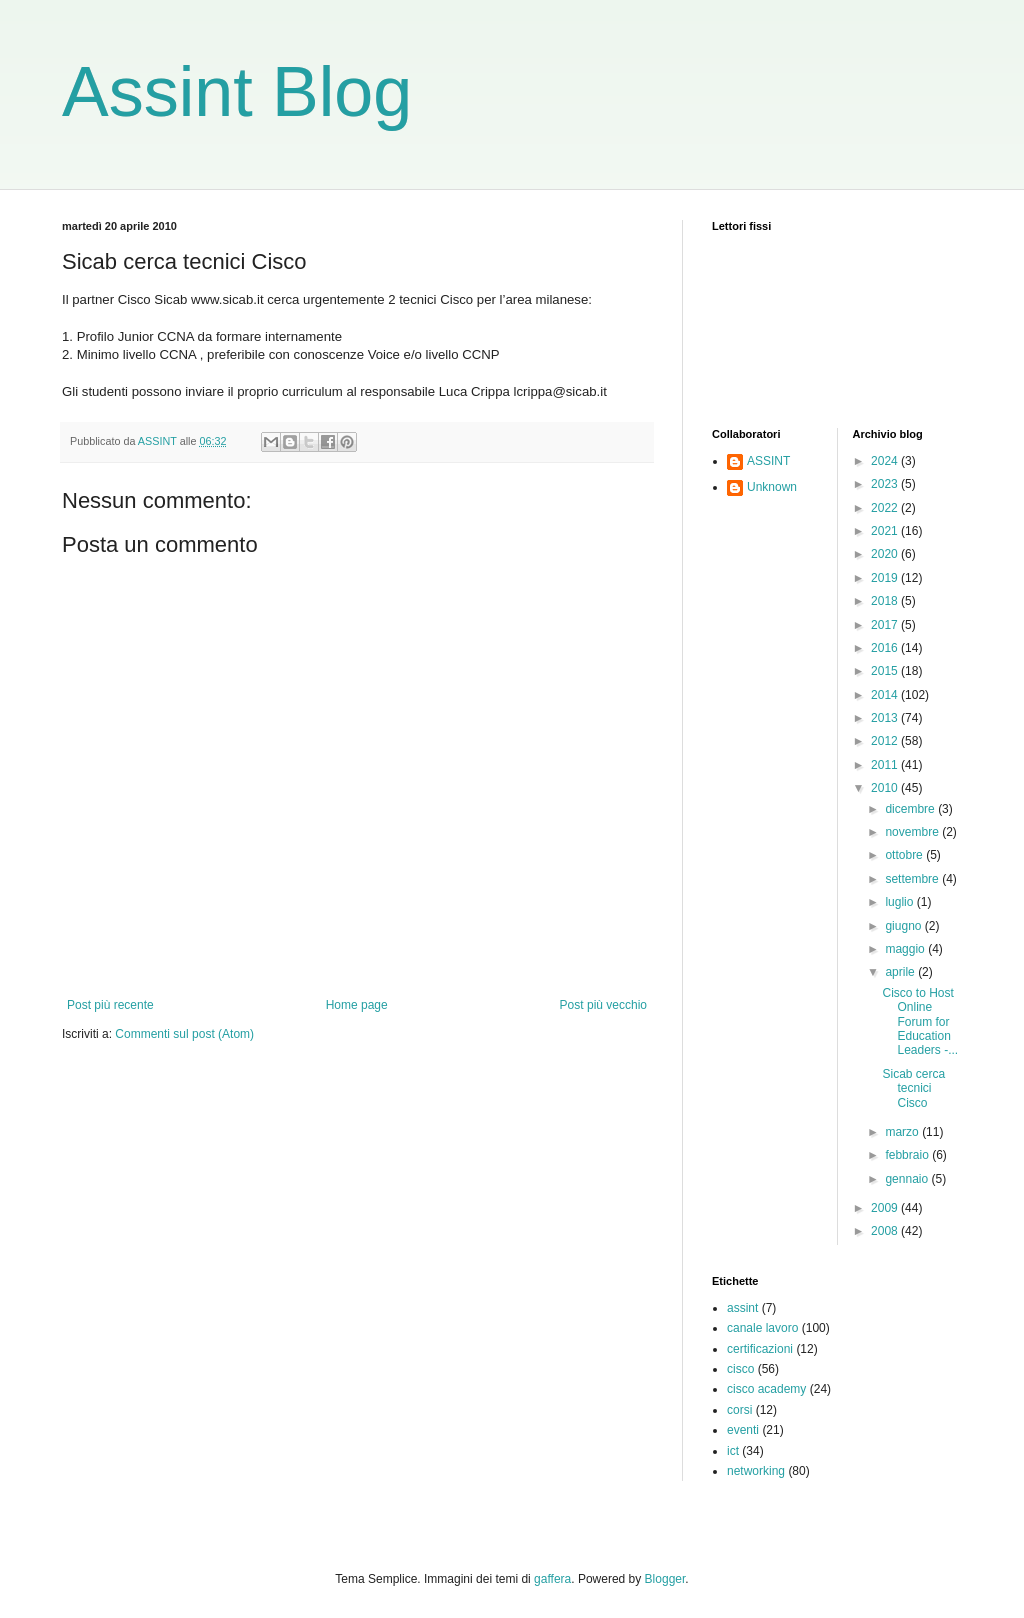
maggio (906, 949)
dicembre (911, 809)
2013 (886, 718)
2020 (886, 554)
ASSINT (768, 461)
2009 (886, 1208)
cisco (740, 1369)
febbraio (908, 1155)
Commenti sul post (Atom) (184, 1034)
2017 (886, 625)
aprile (901, 972)
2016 (886, 648)
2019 (886, 578)
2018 (886, 601)
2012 (886, 741)
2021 (886, 531)
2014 (886, 695)
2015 (886, 671)
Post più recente (110, 1005)
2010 (886, 788)
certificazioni (760, 1349)
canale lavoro (762, 1328)
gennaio (908, 1179)
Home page (357, 1005)
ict (733, 1451)
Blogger (665, 1579)
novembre (913, 832)
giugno (904, 926)
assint (742, 1308)
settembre (913, 879)
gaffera (552, 1579)
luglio (900, 902)
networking (756, 1471)
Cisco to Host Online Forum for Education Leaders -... (920, 1022)
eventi (743, 1430)
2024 (886, 461)
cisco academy (766, 1389)
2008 (886, 1231)
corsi (739, 1410)
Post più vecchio (603, 1005)
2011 (886, 765)
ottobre (905, 855)
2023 (886, 484)
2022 (886, 508)
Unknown (772, 487)
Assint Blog (237, 92)
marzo (903, 1132)
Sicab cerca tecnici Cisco (913, 1088)
